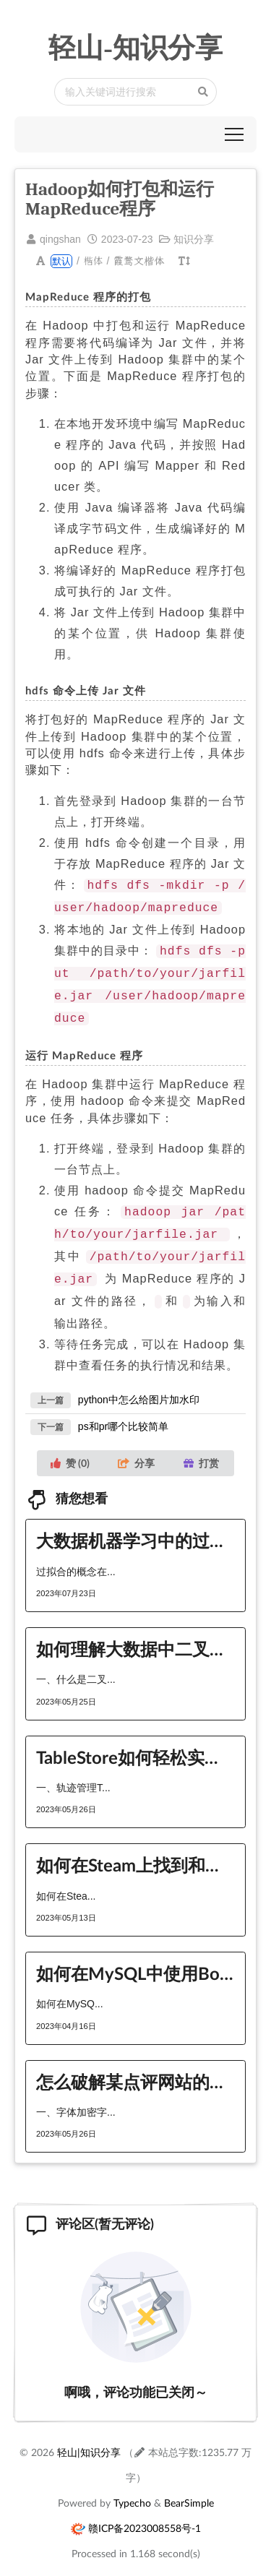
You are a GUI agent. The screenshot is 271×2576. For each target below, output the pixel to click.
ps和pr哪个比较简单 (123, 1410)
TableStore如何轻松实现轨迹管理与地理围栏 (135, 1741)
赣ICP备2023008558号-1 (144, 2512)
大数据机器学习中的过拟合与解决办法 (135, 1524)
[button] (234, 134)
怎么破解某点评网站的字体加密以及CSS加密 (135, 2065)
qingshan (60, 239)
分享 (136, 1447)
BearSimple (189, 2487)
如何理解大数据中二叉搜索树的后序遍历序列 (135, 1632)
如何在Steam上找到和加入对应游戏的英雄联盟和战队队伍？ (135, 1848)
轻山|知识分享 (89, 2436)
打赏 (201, 1447)
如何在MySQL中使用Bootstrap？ (135, 1957)
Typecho (132, 2487)
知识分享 (193, 239)
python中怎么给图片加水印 (138, 1384)
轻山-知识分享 (135, 48)
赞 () (70, 1447)
